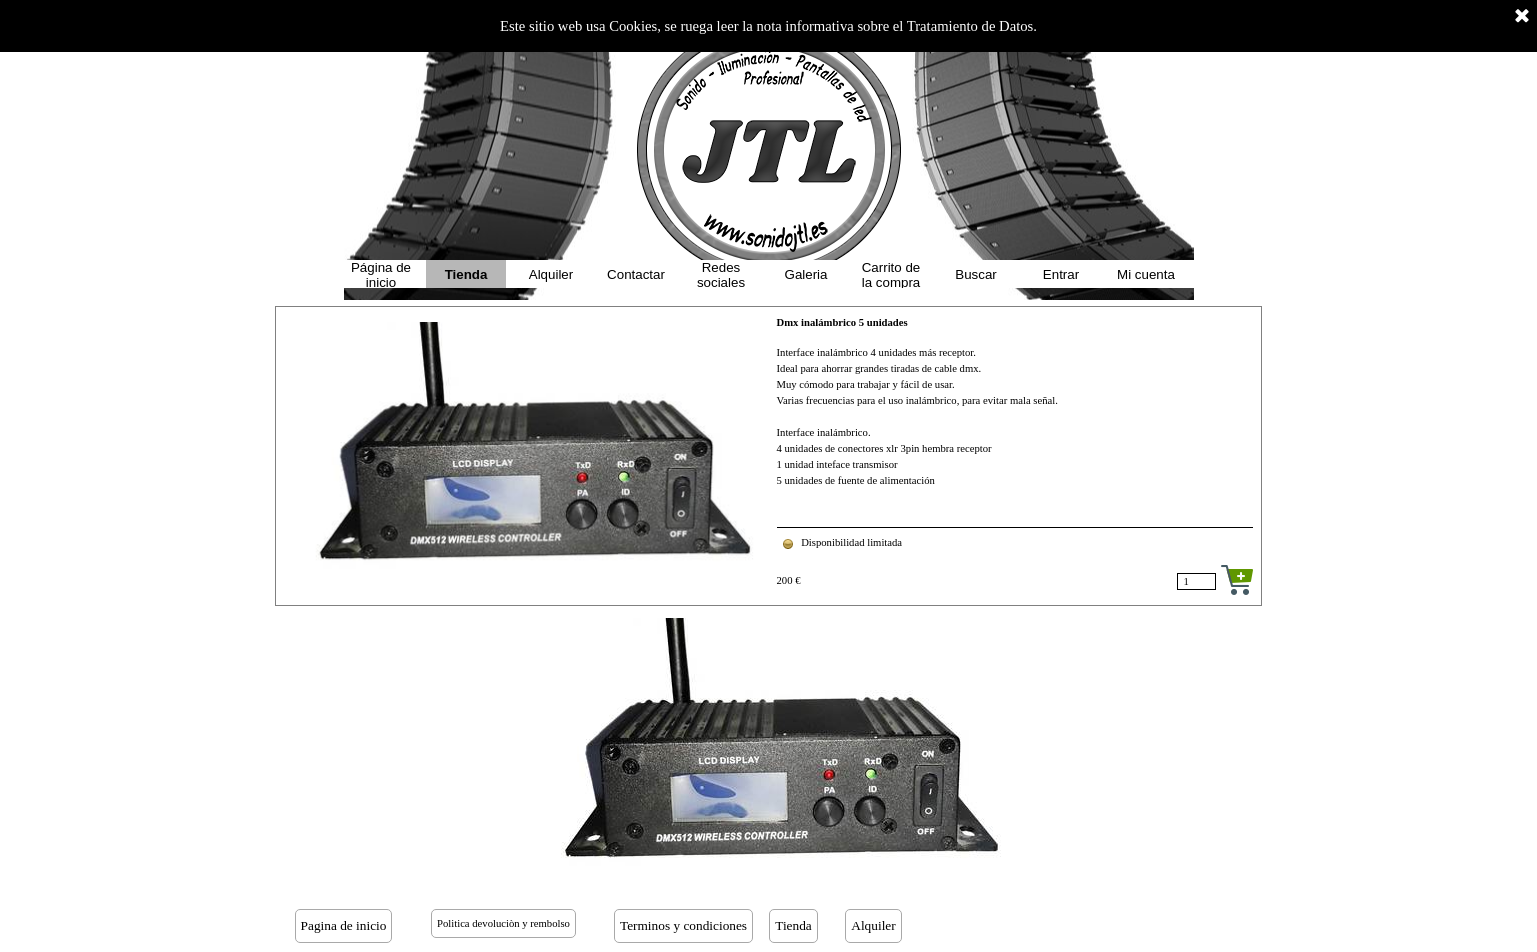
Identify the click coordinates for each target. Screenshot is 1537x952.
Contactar (636, 274)
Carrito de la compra (891, 275)
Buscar (975, 274)
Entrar (1061, 274)
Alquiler (551, 274)
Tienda (466, 274)
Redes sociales (721, 275)
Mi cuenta (1146, 274)
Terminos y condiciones (683, 925)
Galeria (806, 274)
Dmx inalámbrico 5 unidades (842, 322)
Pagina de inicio (344, 925)
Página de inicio (381, 275)
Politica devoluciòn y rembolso (503, 923)
